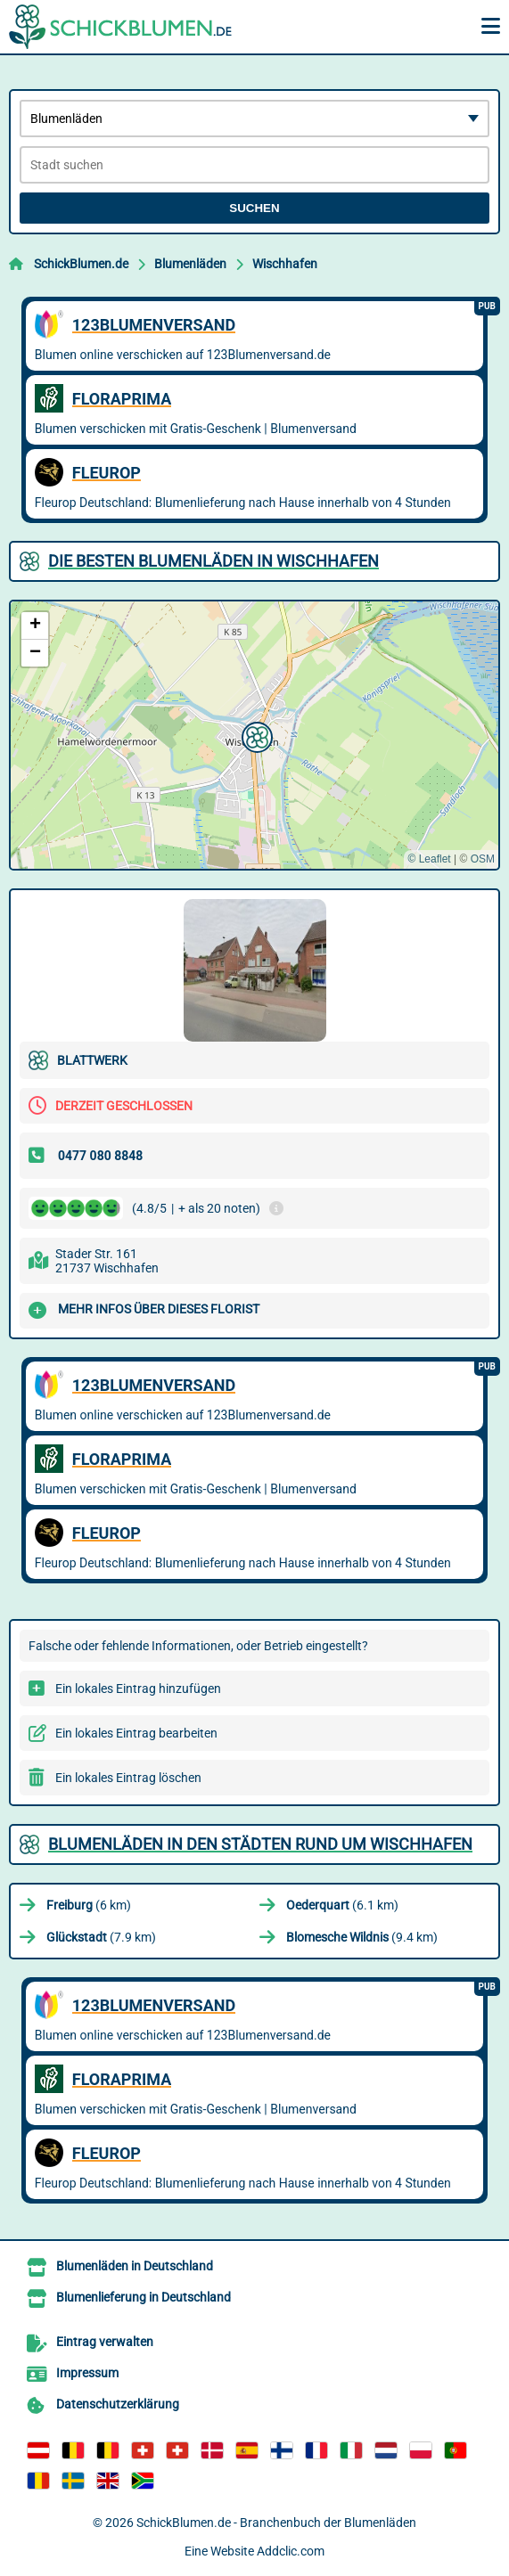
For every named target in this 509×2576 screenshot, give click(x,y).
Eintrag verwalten (104, 2342)
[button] (255, 735)
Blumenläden (190, 264)
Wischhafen (284, 264)
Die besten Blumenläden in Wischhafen (213, 561)
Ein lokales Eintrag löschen (128, 1777)
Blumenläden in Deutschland (134, 2266)
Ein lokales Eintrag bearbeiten (136, 1733)
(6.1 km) (342, 1905)
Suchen (254, 208)
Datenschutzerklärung (117, 2404)
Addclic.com (290, 2551)
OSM (483, 859)
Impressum (87, 2373)
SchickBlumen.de (81, 264)
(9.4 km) (362, 1937)
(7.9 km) (101, 1937)
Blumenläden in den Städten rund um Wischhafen (260, 1844)
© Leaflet (428, 859)
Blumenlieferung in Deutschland (143, 2297)
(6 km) (88, 1905)
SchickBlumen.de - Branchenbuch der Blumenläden (276, 2522)
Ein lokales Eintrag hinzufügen (138, 1688)
